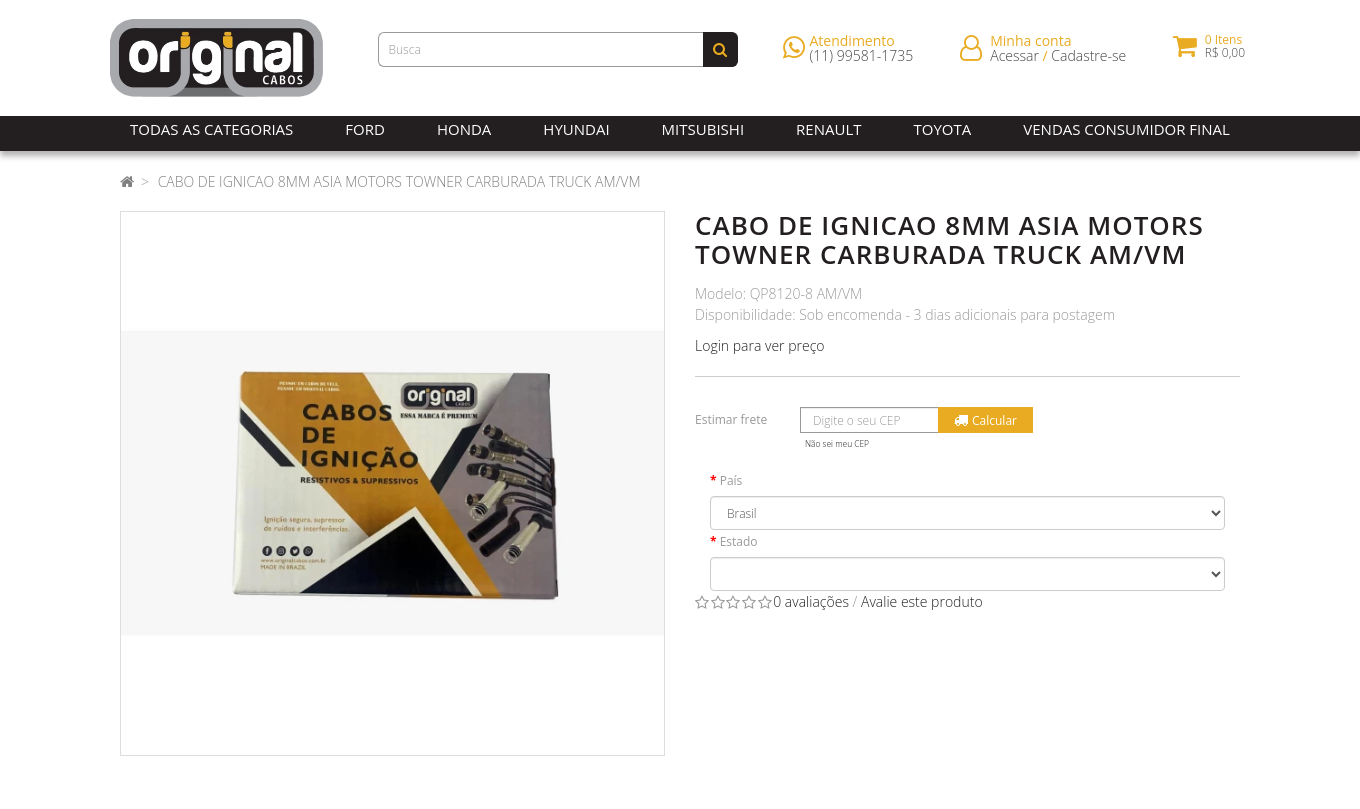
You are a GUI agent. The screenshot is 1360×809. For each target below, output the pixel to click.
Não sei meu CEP (837, 443)
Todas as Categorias (211, 129)
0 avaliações (811, 601)
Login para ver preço (760, 345)
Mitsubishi (703, 129)
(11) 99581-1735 (862, 59)
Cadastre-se (1088, 59)
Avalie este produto (922, 601)
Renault (828, 129)
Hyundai (576, 129)
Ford (365, 129)
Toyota (943, 129)
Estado (739, 541)
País (731, 480)
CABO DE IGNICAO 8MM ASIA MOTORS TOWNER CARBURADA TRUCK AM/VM (399, 181)
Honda (464, 129)
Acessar (1014, 59)
